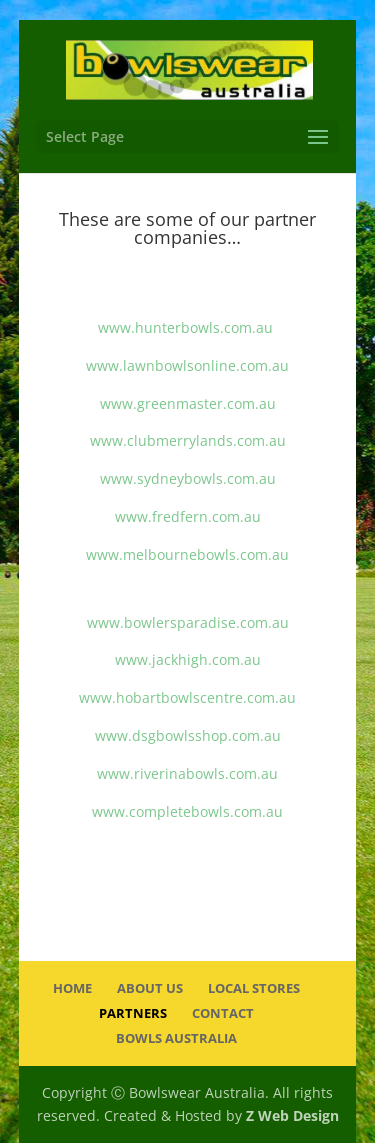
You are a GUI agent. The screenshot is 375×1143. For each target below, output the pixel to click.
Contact (223, 1013)
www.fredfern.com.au (188, 516)
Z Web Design (292, 1115)
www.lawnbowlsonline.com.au (187, 365)
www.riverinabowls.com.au (187, 773)
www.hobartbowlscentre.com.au (187, 697)
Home (72, 988)
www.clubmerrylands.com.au (188, 440)
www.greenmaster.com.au (188, 403)
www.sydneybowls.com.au (188, 478)
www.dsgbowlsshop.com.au (188, 735)
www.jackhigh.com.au (188, 659)
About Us (150, 988)
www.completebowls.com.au (187, 811)
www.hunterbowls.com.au (185, 327)
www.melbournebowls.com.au (187, 554)
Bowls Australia (176, 1038)
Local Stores (254, 988)
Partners (133, 1013)
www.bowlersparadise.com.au (188, 622)
